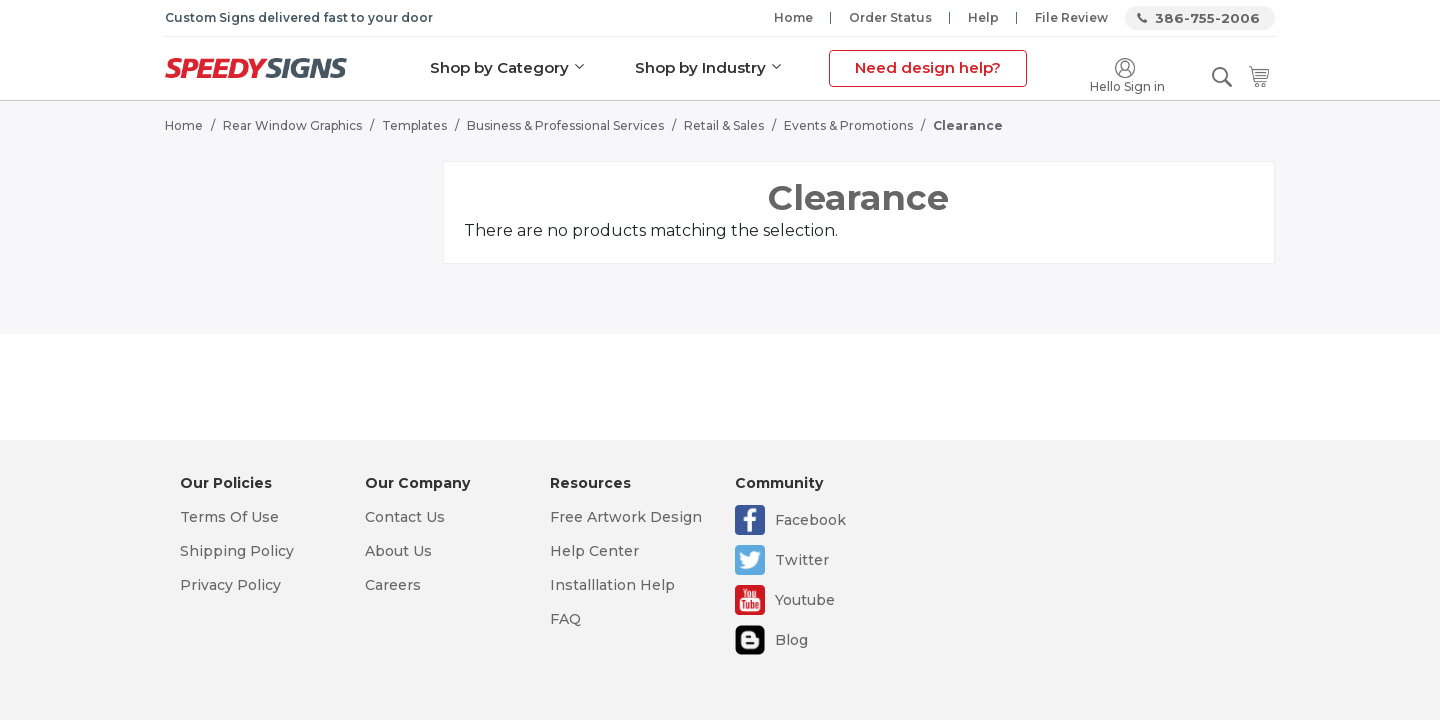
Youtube (805, 600)
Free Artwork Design (626, 517)
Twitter (802, 560)
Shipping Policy (237, 551)
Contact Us (405, 517)
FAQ (565, 619)
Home (793, 17)
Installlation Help (612, 585)
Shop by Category (499, 67)
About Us (398, 551)
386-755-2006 (1207, 18)
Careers (393, 585)
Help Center (594, 551)
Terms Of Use (229, 517)
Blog (791, 640)
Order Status (890, 17)
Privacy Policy (230, 585)
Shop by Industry (700, 67)
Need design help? (928, 67)
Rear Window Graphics (292, 125)
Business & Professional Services (565, 125)
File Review (1071, 17)
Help (983, 17)
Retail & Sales (724, 125)
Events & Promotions (848, 125)
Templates (414, 125)
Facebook (810, 520)
